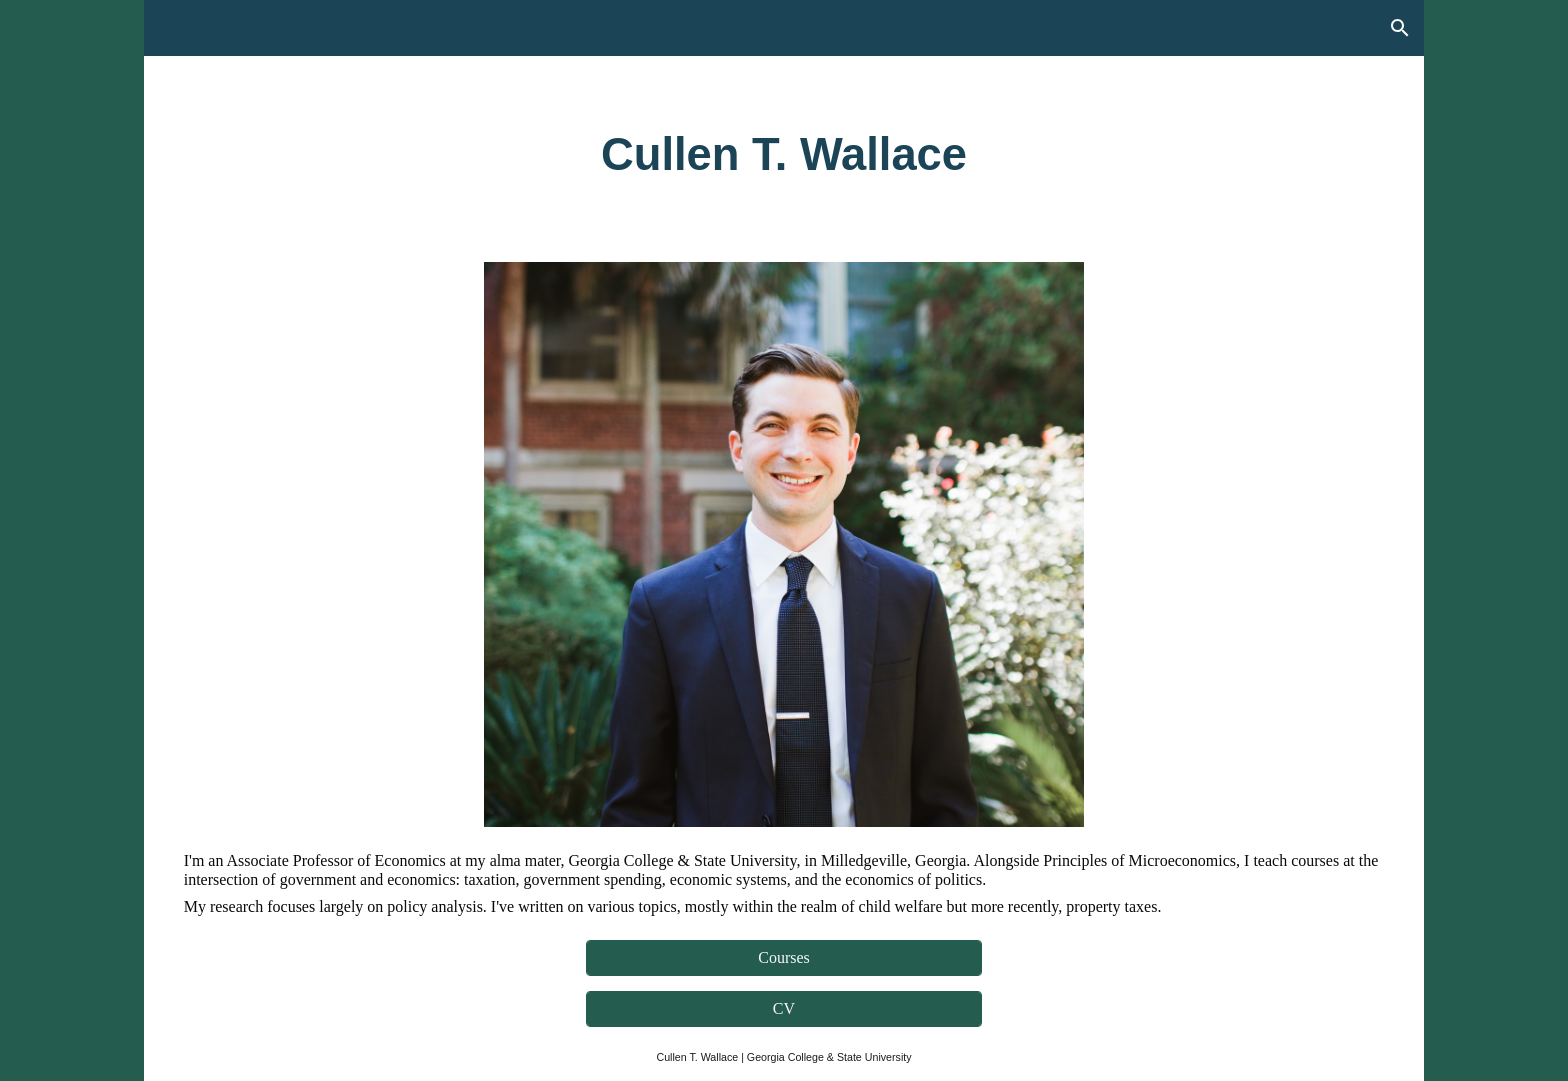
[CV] (783, 1009)
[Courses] (783, 958)
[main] (784, 155)
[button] (1400, 28)
